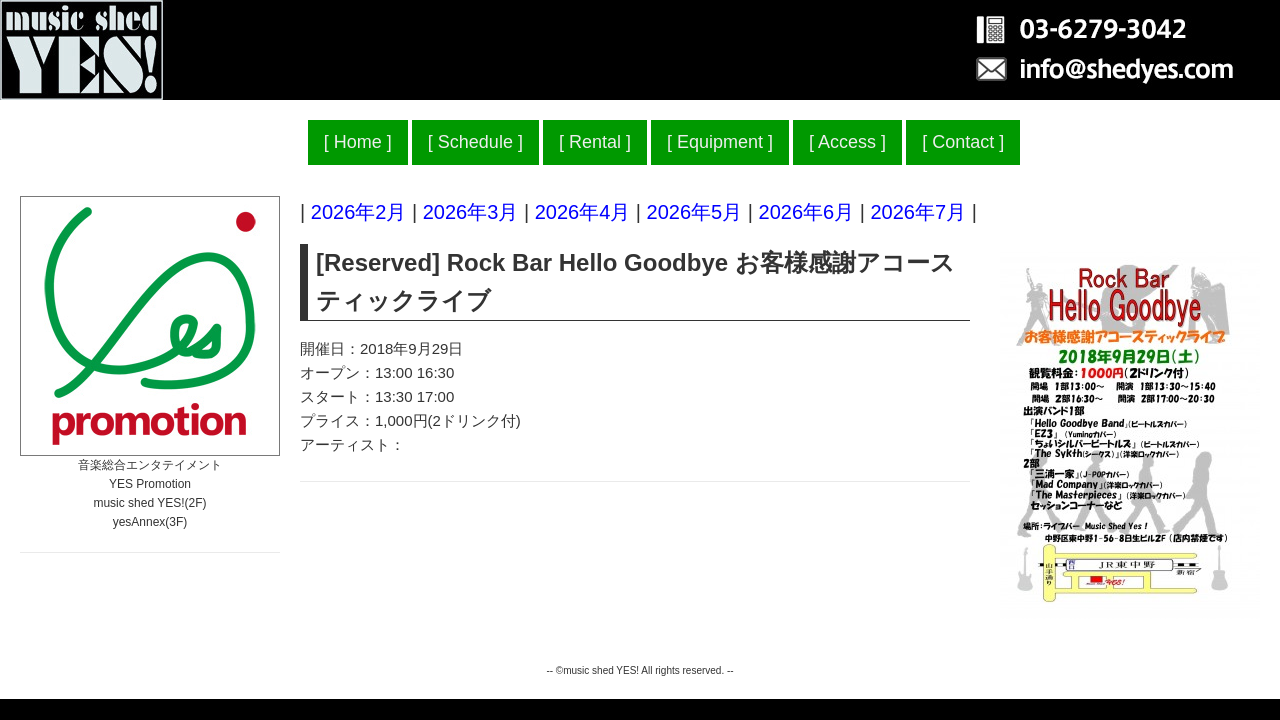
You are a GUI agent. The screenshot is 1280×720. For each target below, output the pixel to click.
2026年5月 (695, 212)
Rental (595, 142)
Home (358, 142)
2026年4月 (583, 212)
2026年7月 (918, 212)
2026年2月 (359, 212)
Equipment (720, 142)
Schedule (475, 142)
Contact (963, 142)
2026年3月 (471, 212)
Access (847, 142)
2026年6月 (807, 212)
